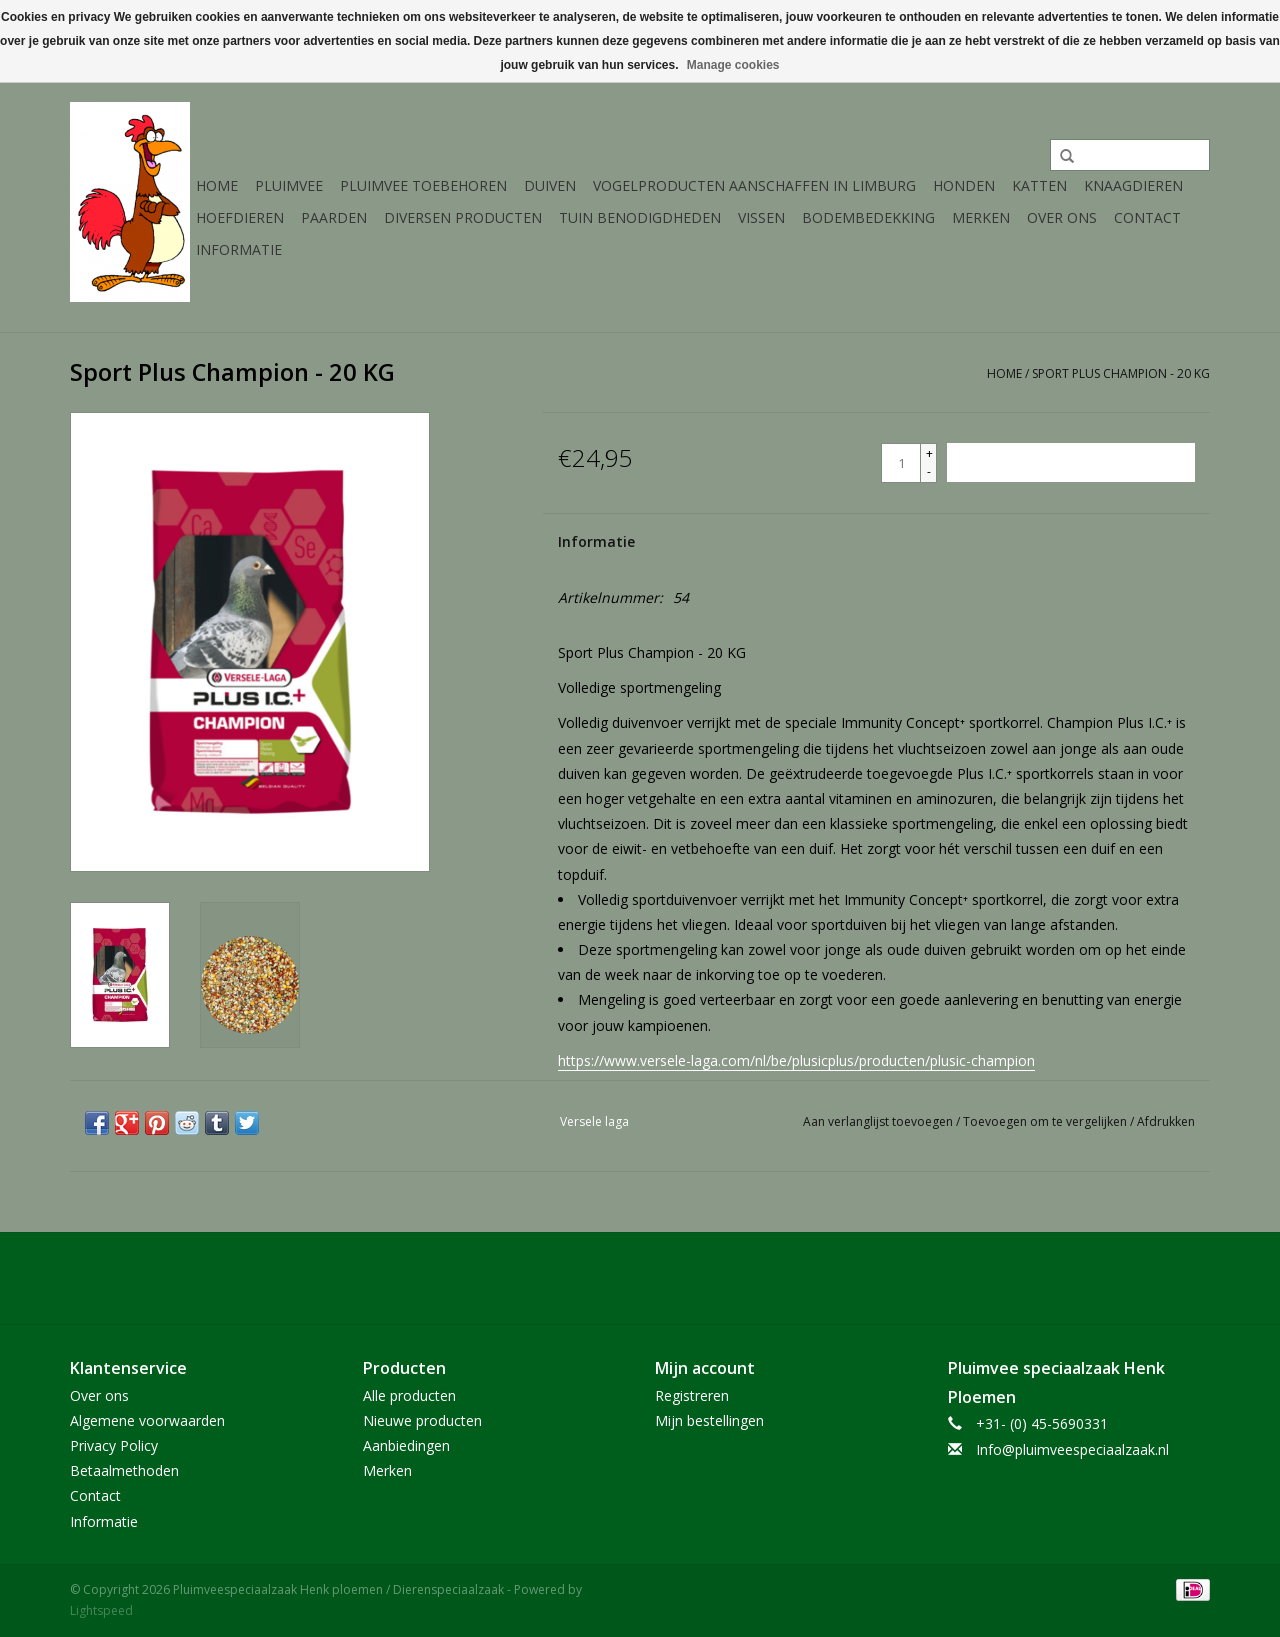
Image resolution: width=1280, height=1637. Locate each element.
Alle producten (409, 1395)
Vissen (761, 217)
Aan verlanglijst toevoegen (879, 1121)
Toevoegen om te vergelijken (1046, 1121)
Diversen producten (463, 217)
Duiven (550, 185)
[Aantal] (901, 463)
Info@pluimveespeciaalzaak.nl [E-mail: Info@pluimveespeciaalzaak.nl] (1072, 1449)
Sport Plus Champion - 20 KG (1121, 373)
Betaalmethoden (124, 1470)
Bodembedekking (868, 217)
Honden (964, 185)
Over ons (1062, 217)
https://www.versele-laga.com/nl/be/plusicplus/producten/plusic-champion (796, 1060)
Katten (1039, 185)
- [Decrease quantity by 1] (929, 471)
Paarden (334, 217)
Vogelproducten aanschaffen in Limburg (754, 185)
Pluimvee (289, 185)
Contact (1147, 217)
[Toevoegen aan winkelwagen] (1071, 462)
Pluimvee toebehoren (423, 185)
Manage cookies (733, 65)
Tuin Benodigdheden (640, 217)
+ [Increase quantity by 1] (929, 453)
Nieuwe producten (422, 1420)
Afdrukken (1166, 1121)
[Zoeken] (1130, 155)
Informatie (239, 249)
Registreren (692, 1395)
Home (217, 185)
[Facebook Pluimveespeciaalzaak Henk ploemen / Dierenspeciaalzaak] (640, 1278)
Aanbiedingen (406, 1445)
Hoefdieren (240, 217)
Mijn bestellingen (709, 1420)
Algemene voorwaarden (147, 1420)
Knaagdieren (1133, 185)
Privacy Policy (114, 1445)
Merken (981, 217)
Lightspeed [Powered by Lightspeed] (101, 1610)
